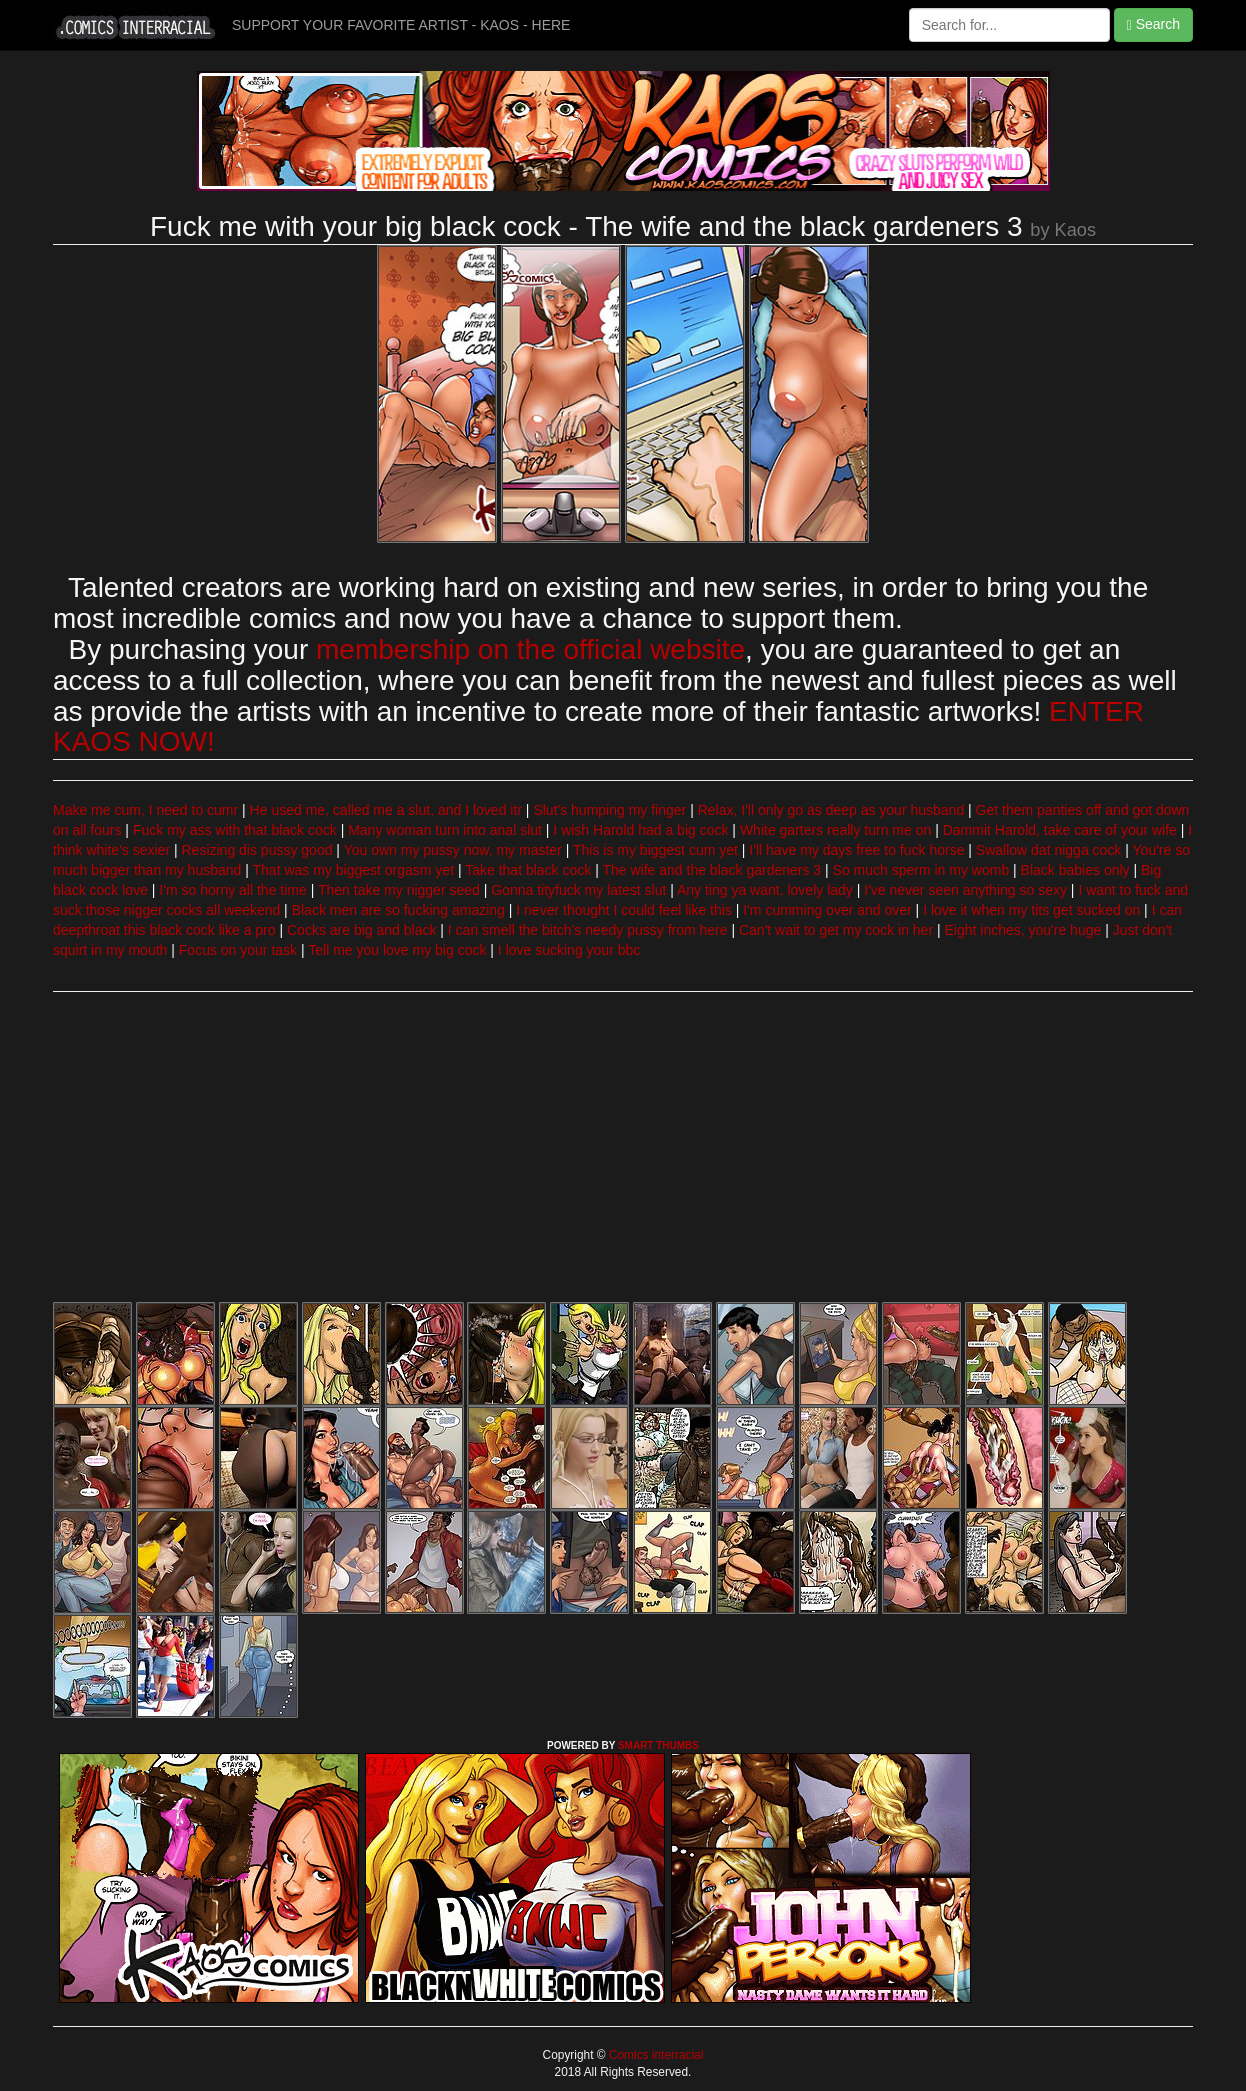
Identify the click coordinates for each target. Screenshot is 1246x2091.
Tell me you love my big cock (397, 950)
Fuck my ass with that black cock (235, 830)
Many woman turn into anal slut (445, 830)
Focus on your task (238, 950)
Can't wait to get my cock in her (836, 930)
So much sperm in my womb (921, 870)
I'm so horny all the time (232, 890)
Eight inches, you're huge (1022, 930)
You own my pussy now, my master (453, 850)
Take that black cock (528, 870)
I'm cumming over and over (827, 910)
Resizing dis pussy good (256, 850)
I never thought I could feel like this (624, 910)
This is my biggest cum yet (655, 850)
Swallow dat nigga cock (1049, 850)
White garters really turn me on (835, 830)
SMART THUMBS (658, 1745)
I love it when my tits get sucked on (1031, 910)
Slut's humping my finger (609, 810)
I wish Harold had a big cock (640, 830)
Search (1153, 24)
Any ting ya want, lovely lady (765, 890)
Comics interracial (655, 2055)
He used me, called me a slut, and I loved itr (386, 810)
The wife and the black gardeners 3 (711, 870)
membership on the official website (530, 649)
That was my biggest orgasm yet (354, 870)
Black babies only (1075, 870)
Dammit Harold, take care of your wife (1060, 830)
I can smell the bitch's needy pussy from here (588, 930)
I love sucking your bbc (569, 950)
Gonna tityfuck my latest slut (578, 890)
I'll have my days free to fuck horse (856, 850)
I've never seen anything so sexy (965, 890)
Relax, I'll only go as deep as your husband (831, 810)
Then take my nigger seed (399, 890)
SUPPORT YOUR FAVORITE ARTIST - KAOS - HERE (401, 25)
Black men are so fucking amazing (398, 910)
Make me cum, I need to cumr (145, 810)
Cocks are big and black (361, 930)
